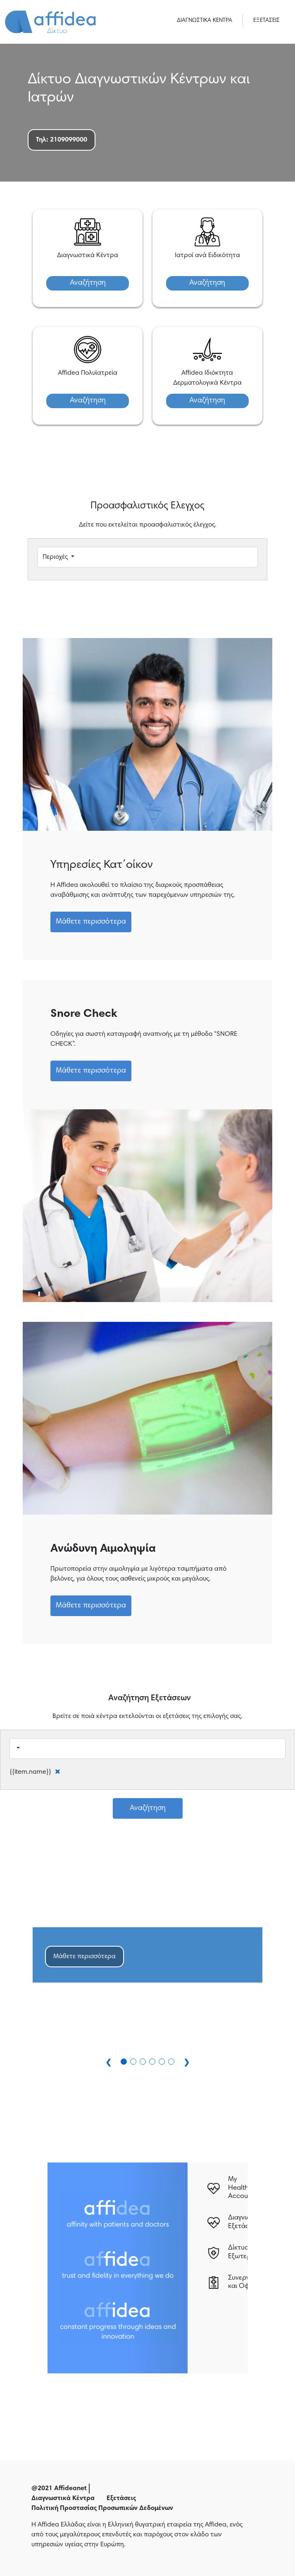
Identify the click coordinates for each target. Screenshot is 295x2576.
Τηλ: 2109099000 (61, 140)
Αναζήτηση (88, 283)
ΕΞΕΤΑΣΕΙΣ (266, 21)
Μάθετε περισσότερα (91, 922)
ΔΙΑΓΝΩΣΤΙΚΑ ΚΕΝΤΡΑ (204, 21)
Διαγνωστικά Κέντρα (63, 2498)
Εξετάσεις (121, 2498)
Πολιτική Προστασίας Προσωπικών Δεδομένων (102, 2508)
